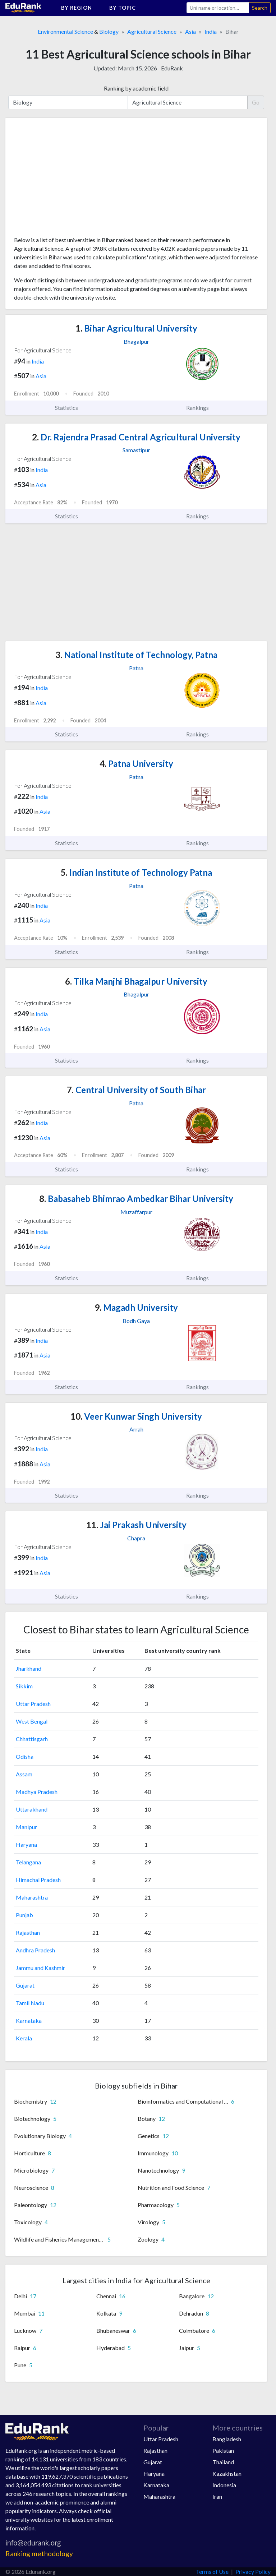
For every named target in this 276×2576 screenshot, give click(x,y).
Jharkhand (28, 1668)
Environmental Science (65, 31)
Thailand (223, 2462)
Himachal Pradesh (38, 1879)
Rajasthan (28, 1932)
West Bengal (31, 1721)
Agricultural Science (151, 31)
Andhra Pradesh (35, 1950)
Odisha (24, 1756)
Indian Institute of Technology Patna (136, 872)
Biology (109, 31)
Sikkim (24, 1686)
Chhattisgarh (32, 1738)
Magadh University (136, 1307)
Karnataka (29, 2020)
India (210, 31)
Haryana (26, 1844)
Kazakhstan (227, 2473)
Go (255, 102)
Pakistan (223, 2450)
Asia (190, 31)
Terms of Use (212, 2571)
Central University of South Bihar (136, 1089)
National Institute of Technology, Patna (136, 654)
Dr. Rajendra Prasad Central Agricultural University (136, 437)
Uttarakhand (31, 1809)
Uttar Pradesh (33, 1703)
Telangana (28, 1862)
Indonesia (224, 2485)
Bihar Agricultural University (136, 328)
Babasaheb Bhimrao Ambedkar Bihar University (136, 1198)
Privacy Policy (253, 2571)
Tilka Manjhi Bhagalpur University (136, 981)
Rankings (201, 407)
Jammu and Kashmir (40, 1967)
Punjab (24, 1914)
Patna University (136, 763)
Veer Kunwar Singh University (136, 1416)
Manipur (26, 1826)
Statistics (70, 407)
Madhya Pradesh (37, 1791)
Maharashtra (32, 1897)
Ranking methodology (39, 2553)
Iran (217, 2496)
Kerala (24, 2038)
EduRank (172, 68)
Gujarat (25, 1985)
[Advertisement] (67, 179)
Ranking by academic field (136, 88)
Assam (24, 1774)
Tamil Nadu (30, 2002)
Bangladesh (226, 2439)
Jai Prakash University (136, 1525)
